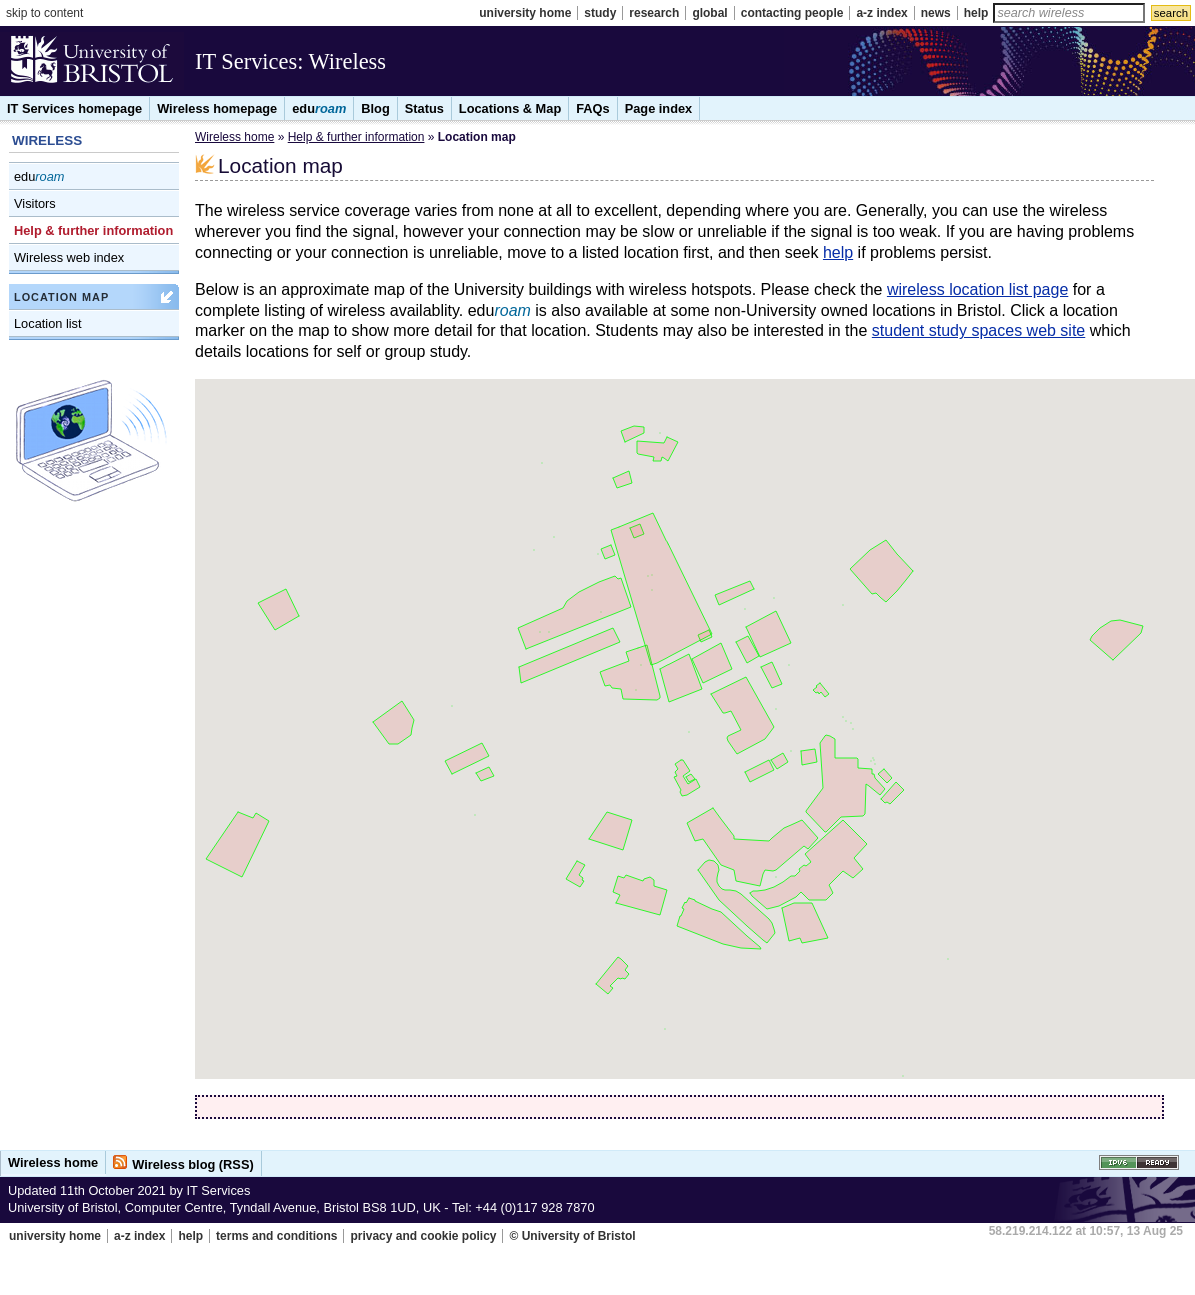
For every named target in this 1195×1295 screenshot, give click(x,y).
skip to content (44, 13)
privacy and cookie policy (423, 1236)
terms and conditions (276, 1236)
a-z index (881, 13)
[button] (648, 564)
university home (525, 13)
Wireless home (234, 137)
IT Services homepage (74, 108)
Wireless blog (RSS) (192, 1164)
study (600, 13)
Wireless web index (69, 257)
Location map (61, 297)
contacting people (792, 13)
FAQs (592, 108)
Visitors (35, 203)
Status (424, 108)
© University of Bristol (572, 1236)
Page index (659, 108)
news (936, 13)
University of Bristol (92, 64)
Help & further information (93, 230)
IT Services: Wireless (290, 61)
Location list (48, 323)
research (654, 13)
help (976, 13)
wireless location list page (977, 289)
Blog (375, 108)
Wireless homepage (217, 108)
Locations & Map (510, 108)
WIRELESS (47, 140)
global (709, 13)
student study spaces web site (978, 330)
